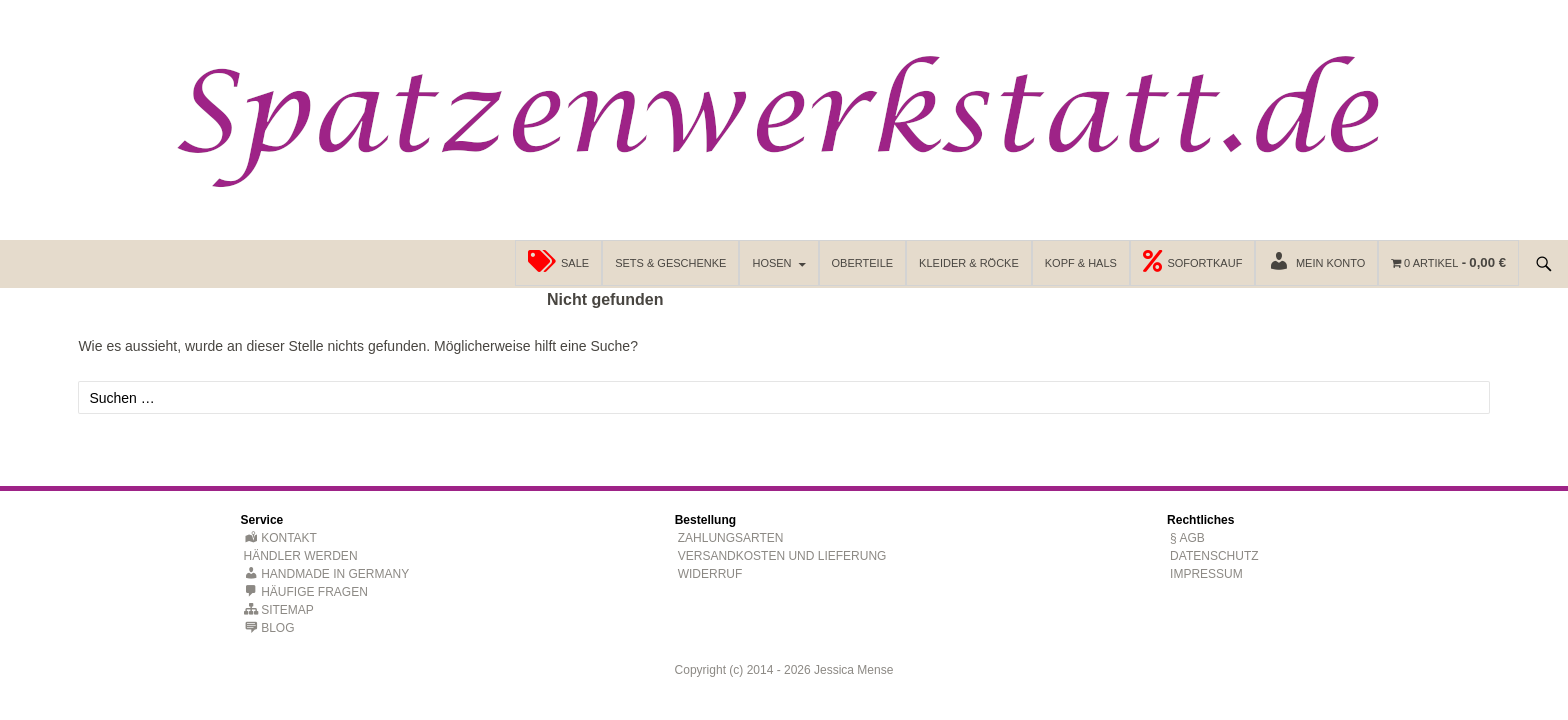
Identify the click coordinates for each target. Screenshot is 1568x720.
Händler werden (301, 556)
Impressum (1206, 574)
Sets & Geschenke (670, 263)
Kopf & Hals (1081, 263)
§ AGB (1187, 538)
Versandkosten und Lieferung (782, 556)
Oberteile (863, 263)
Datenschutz (1214, 556)
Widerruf (710, 574)
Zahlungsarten (731, 538)
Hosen (771, 263)
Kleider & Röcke (969, 263)
